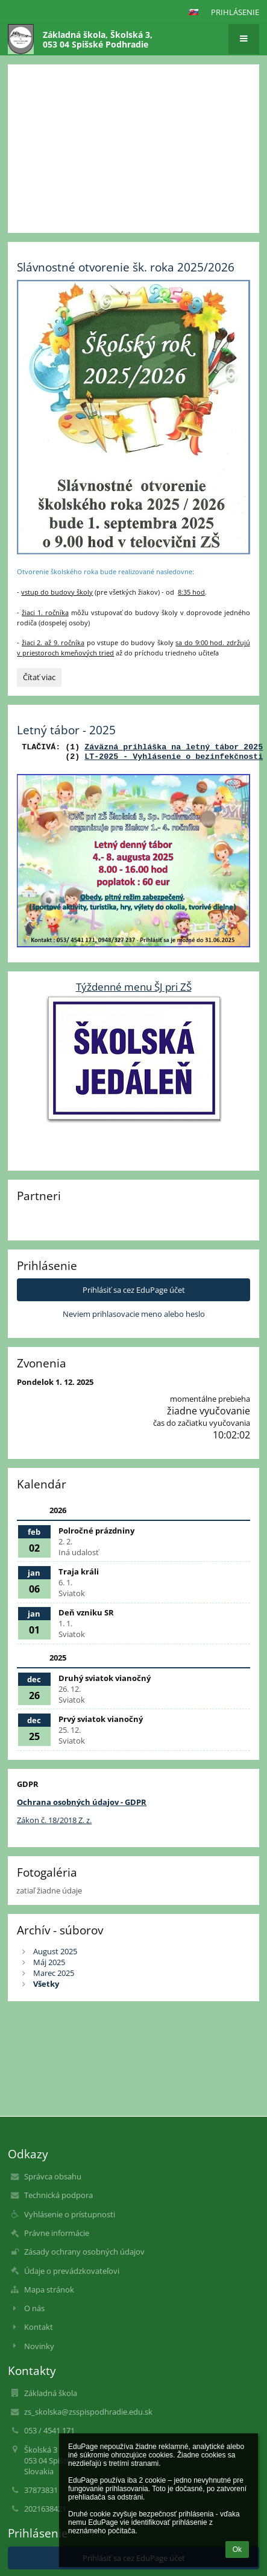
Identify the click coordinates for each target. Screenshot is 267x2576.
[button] (193, 12)
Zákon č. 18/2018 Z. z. (54, 1820)
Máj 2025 (49, 1962)
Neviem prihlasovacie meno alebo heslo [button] (134, 1313)
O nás (34, 2308)
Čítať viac (41, 679)
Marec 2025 (53, 1973)
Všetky (46, 1983)
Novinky (39, 2346)
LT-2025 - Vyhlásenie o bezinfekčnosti (173, 757)
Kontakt (38, 2326)
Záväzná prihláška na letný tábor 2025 (173, 747)
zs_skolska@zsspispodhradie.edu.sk (88, 2411)
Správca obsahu (52, 2176)
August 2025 (55, 1951)
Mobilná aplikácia (177, 112)
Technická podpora (58, 2195)
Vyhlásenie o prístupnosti (69, 2214)
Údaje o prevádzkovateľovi (71, 2270)
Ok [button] (237, 2549)
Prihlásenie (235, 12)
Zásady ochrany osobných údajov (84, 2251)
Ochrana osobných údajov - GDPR (81, 1802)
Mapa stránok (49, 2289)
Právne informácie (56, 2233)
